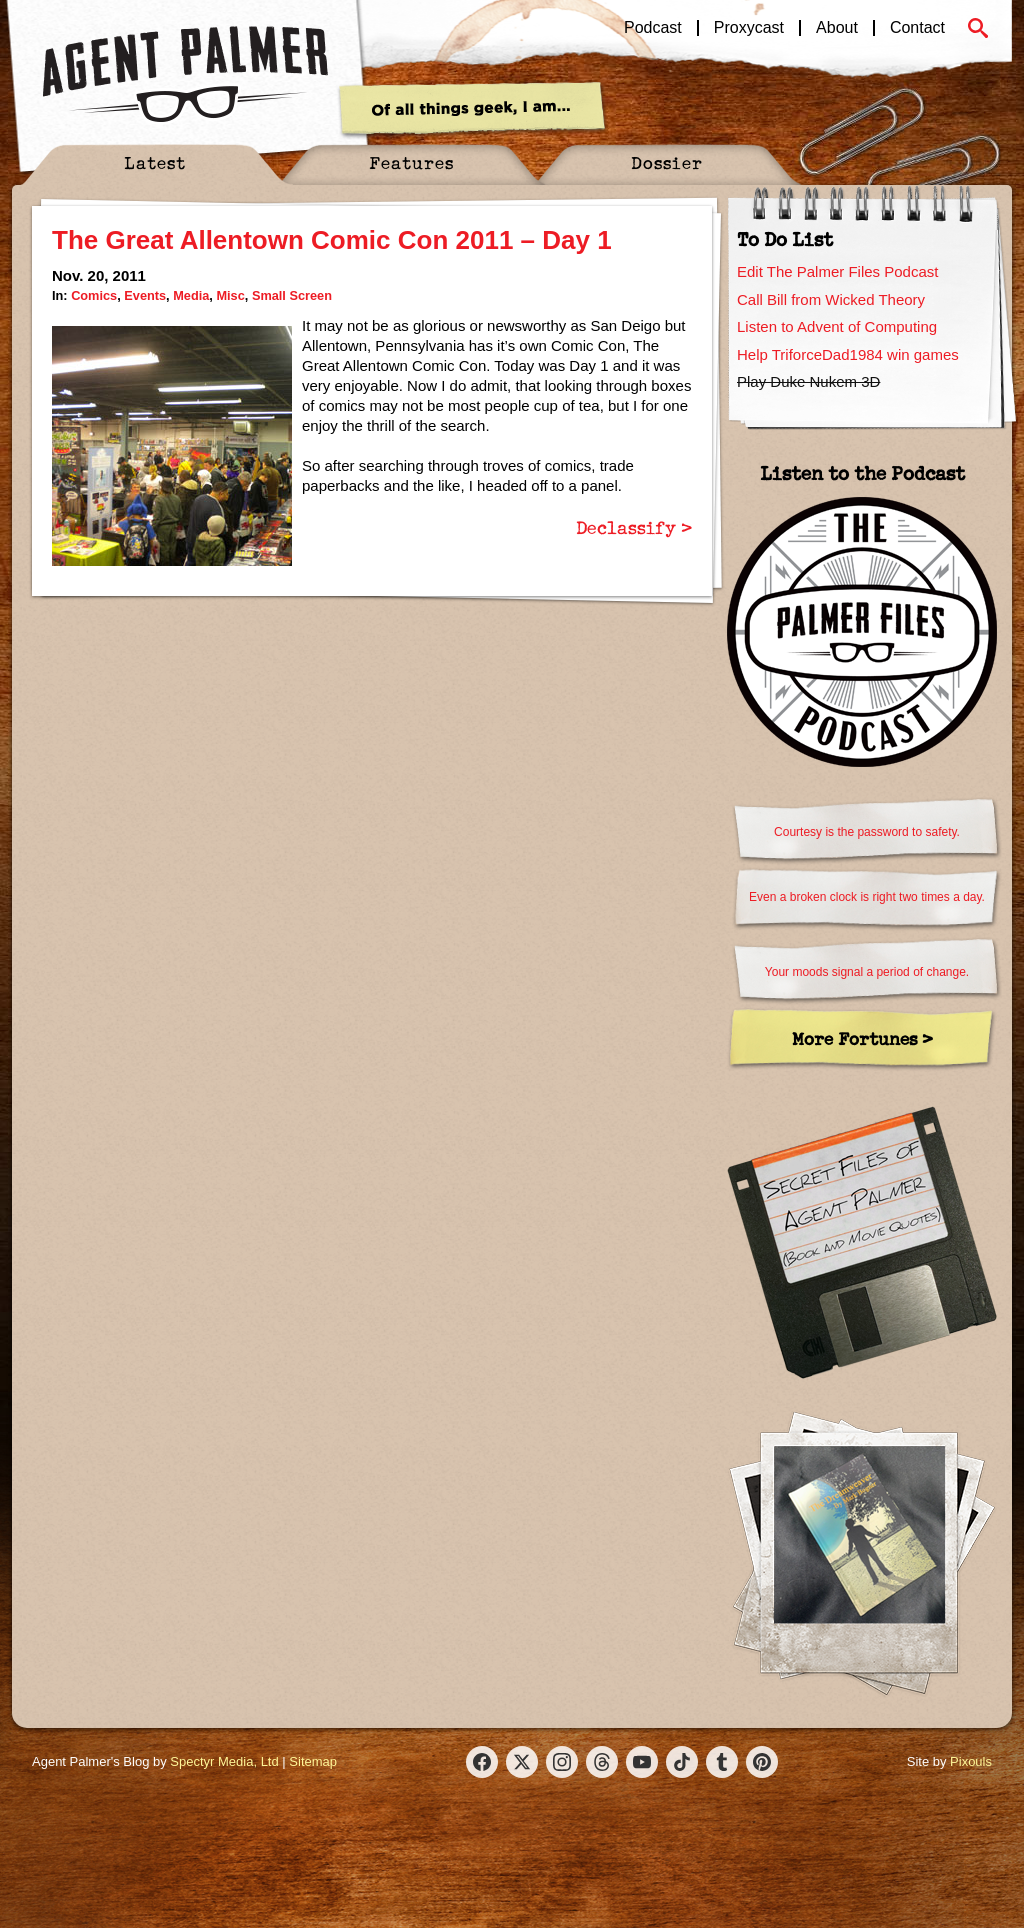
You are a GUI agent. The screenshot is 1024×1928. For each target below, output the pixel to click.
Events (145, 295)
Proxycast (749, 28)
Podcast (653, 28)
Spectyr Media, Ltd (224, 1761)
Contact (917, 28)
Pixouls (971, 1761)
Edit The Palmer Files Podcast (837, 271)
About (837, 28)
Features (411, 162)
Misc (230, 295)
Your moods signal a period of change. (867, 972)
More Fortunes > (862, 1038)
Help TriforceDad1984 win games (848, 354)
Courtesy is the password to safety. (867, 832)
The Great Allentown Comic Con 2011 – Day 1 (332, 240)
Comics (94, 295)
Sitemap (313, 1761)
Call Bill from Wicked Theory (831, 299)
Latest (155, 162)
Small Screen (292, 295)
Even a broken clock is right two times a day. (867, 897)
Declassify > (634, 527)
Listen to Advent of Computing (837, 326)
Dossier (667, 162)
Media (191, 295)
